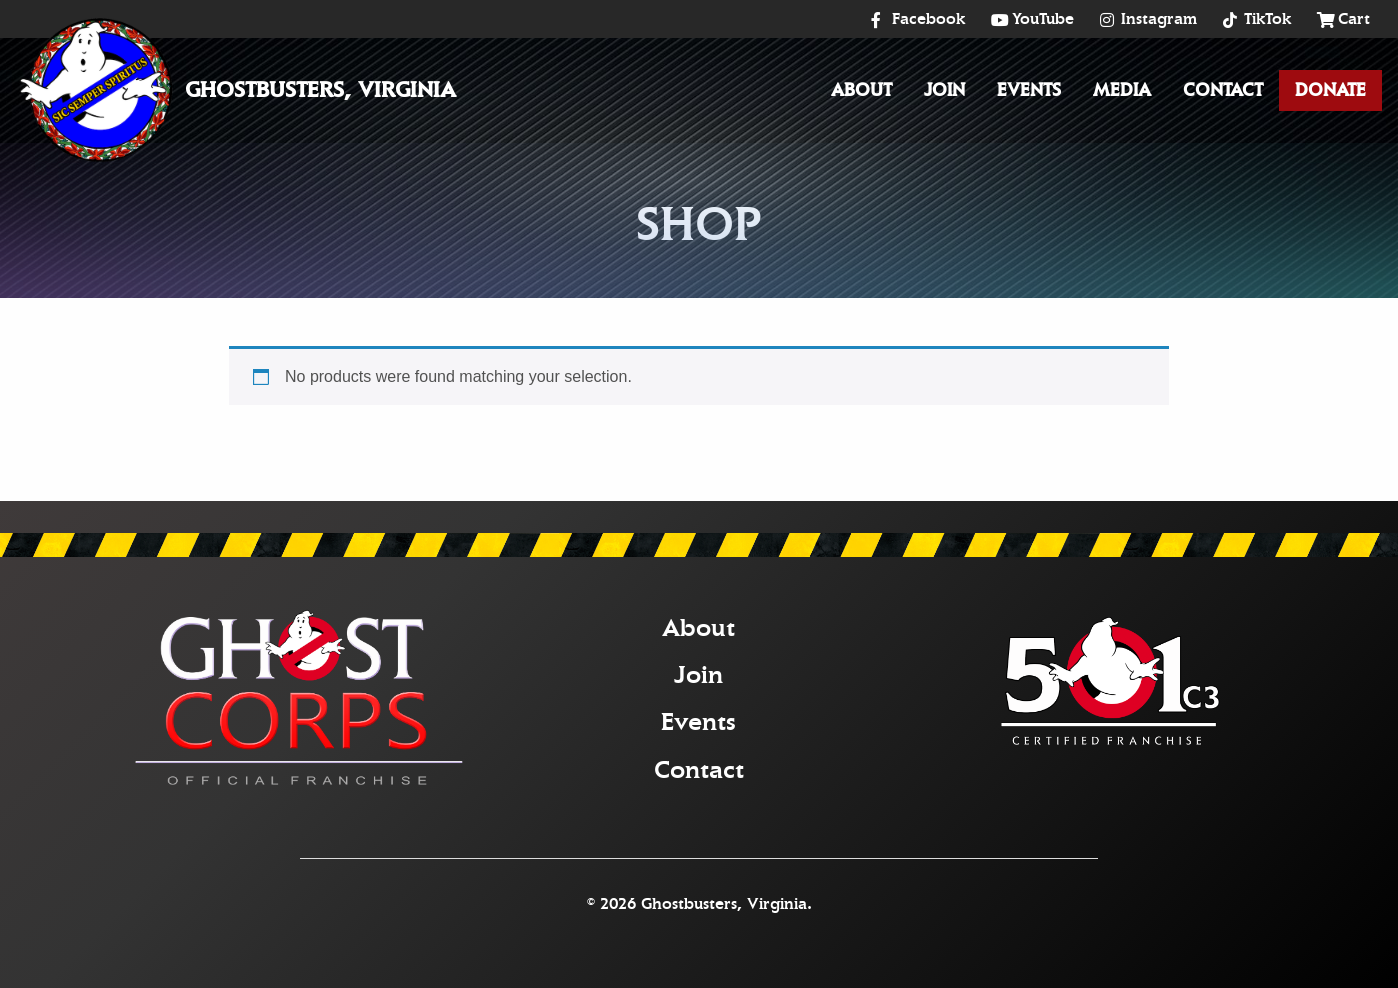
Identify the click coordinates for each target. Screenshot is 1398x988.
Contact (1223, 90)
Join (944, 90)
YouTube (1043, 18)
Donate (1330, 90)
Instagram (1159, 18)
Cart (1354, 18)
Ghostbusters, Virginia (320, 90)
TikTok (1267, 18)
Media (1122, 90)
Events (1029, 90)
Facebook (928, 18)
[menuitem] (861, 90)
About (861, 90)
